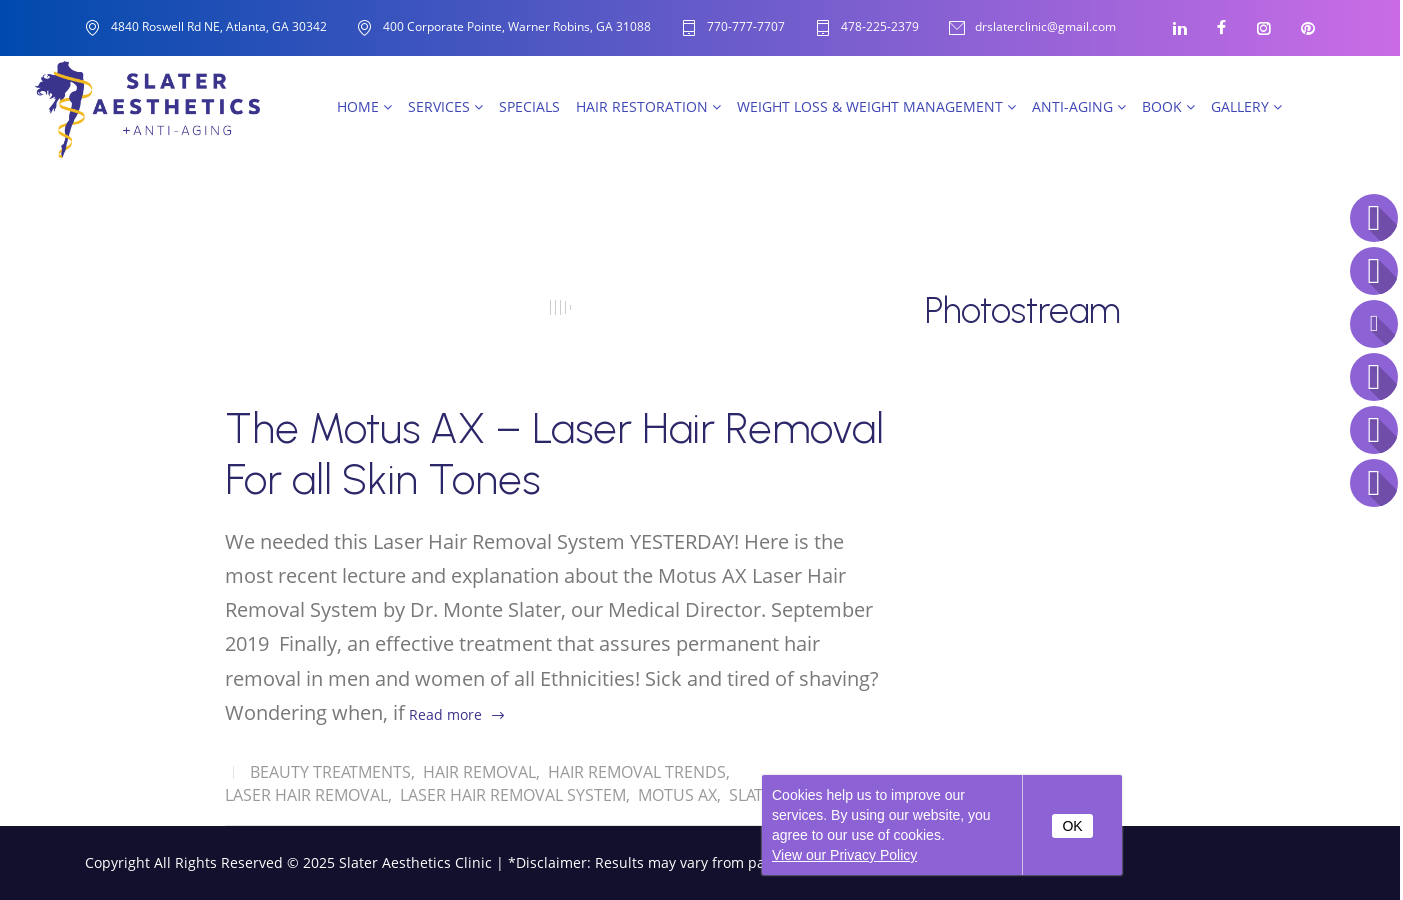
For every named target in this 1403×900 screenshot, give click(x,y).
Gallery (1246, 106)
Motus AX (677, 795)
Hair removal (479, 772)
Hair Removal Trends (637, 772)
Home (364, 106)
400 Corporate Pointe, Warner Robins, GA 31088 (517, 26)
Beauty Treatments (330, 772)
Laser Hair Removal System (513, 795)
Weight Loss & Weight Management (876, 106)
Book (1168, 106)
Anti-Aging (1079, 106)
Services (445, 106)
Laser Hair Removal (306, 795)
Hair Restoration (648, 106)
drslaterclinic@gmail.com (1045, 27)
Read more (445, 714)
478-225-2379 (880, 27)
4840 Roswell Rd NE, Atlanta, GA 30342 (219, 26)
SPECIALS (529, 106)
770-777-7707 (746, 27)
